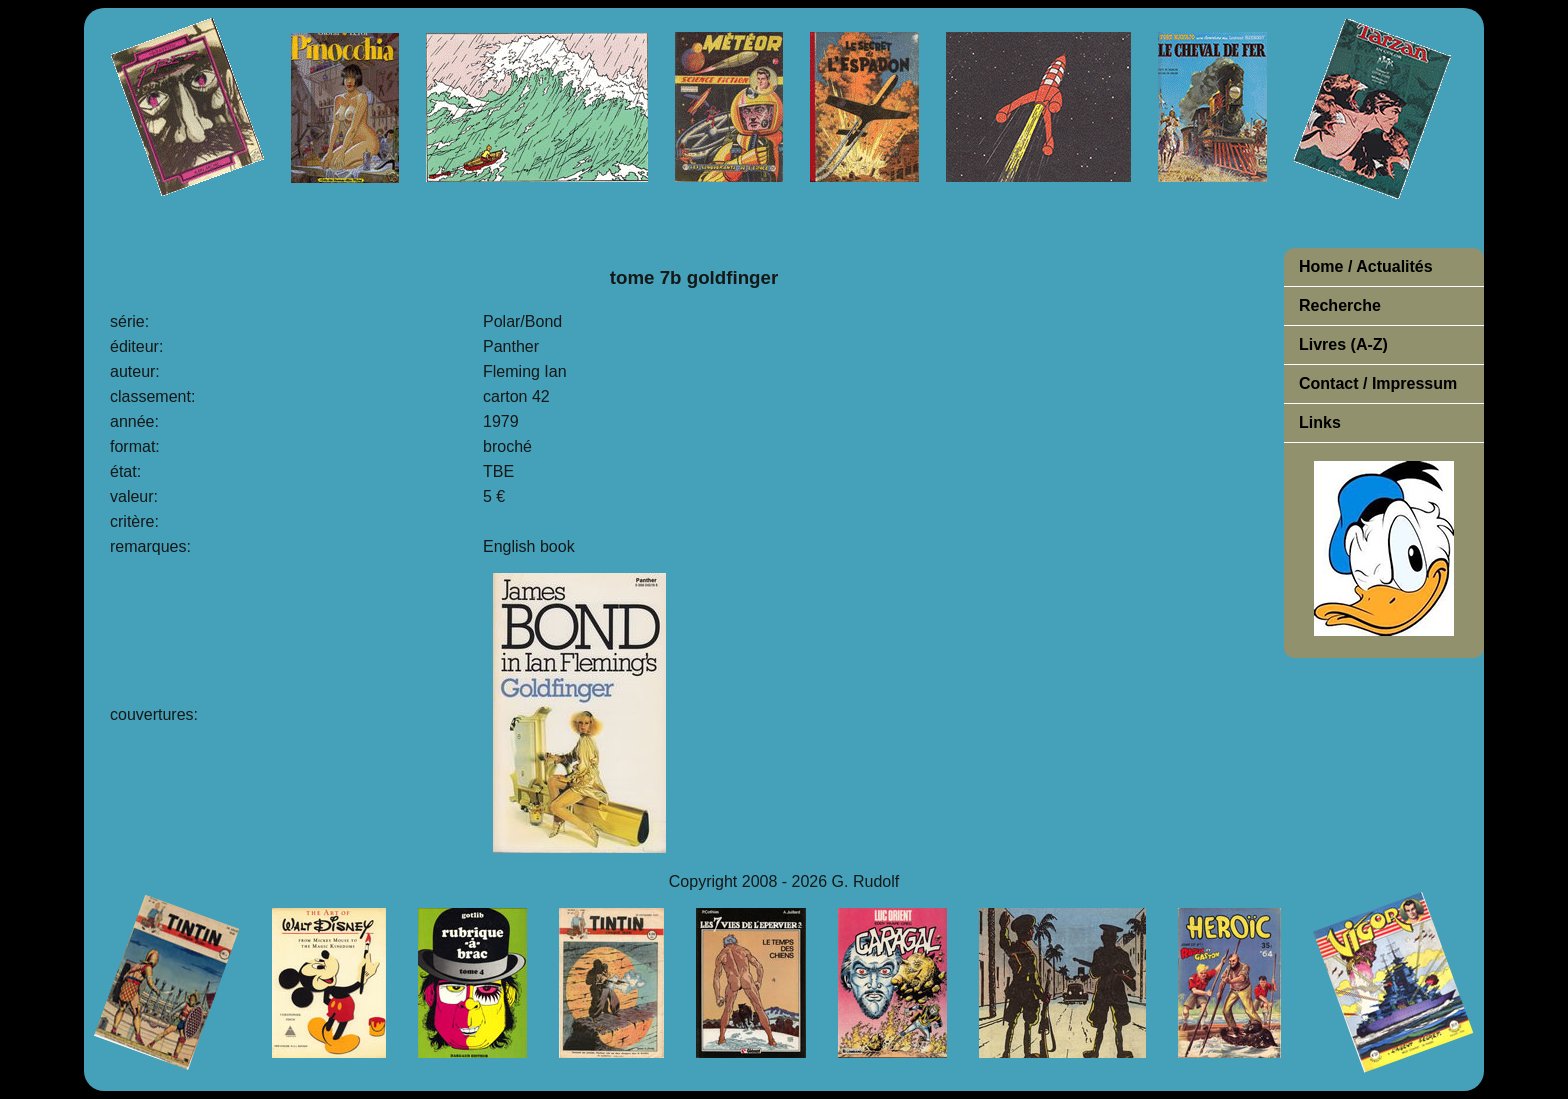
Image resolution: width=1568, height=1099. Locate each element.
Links (1320, 422)
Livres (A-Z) (1343, 344)
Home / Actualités (1366, 266)
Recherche (1340, 305)
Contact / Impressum (1378, 383)
